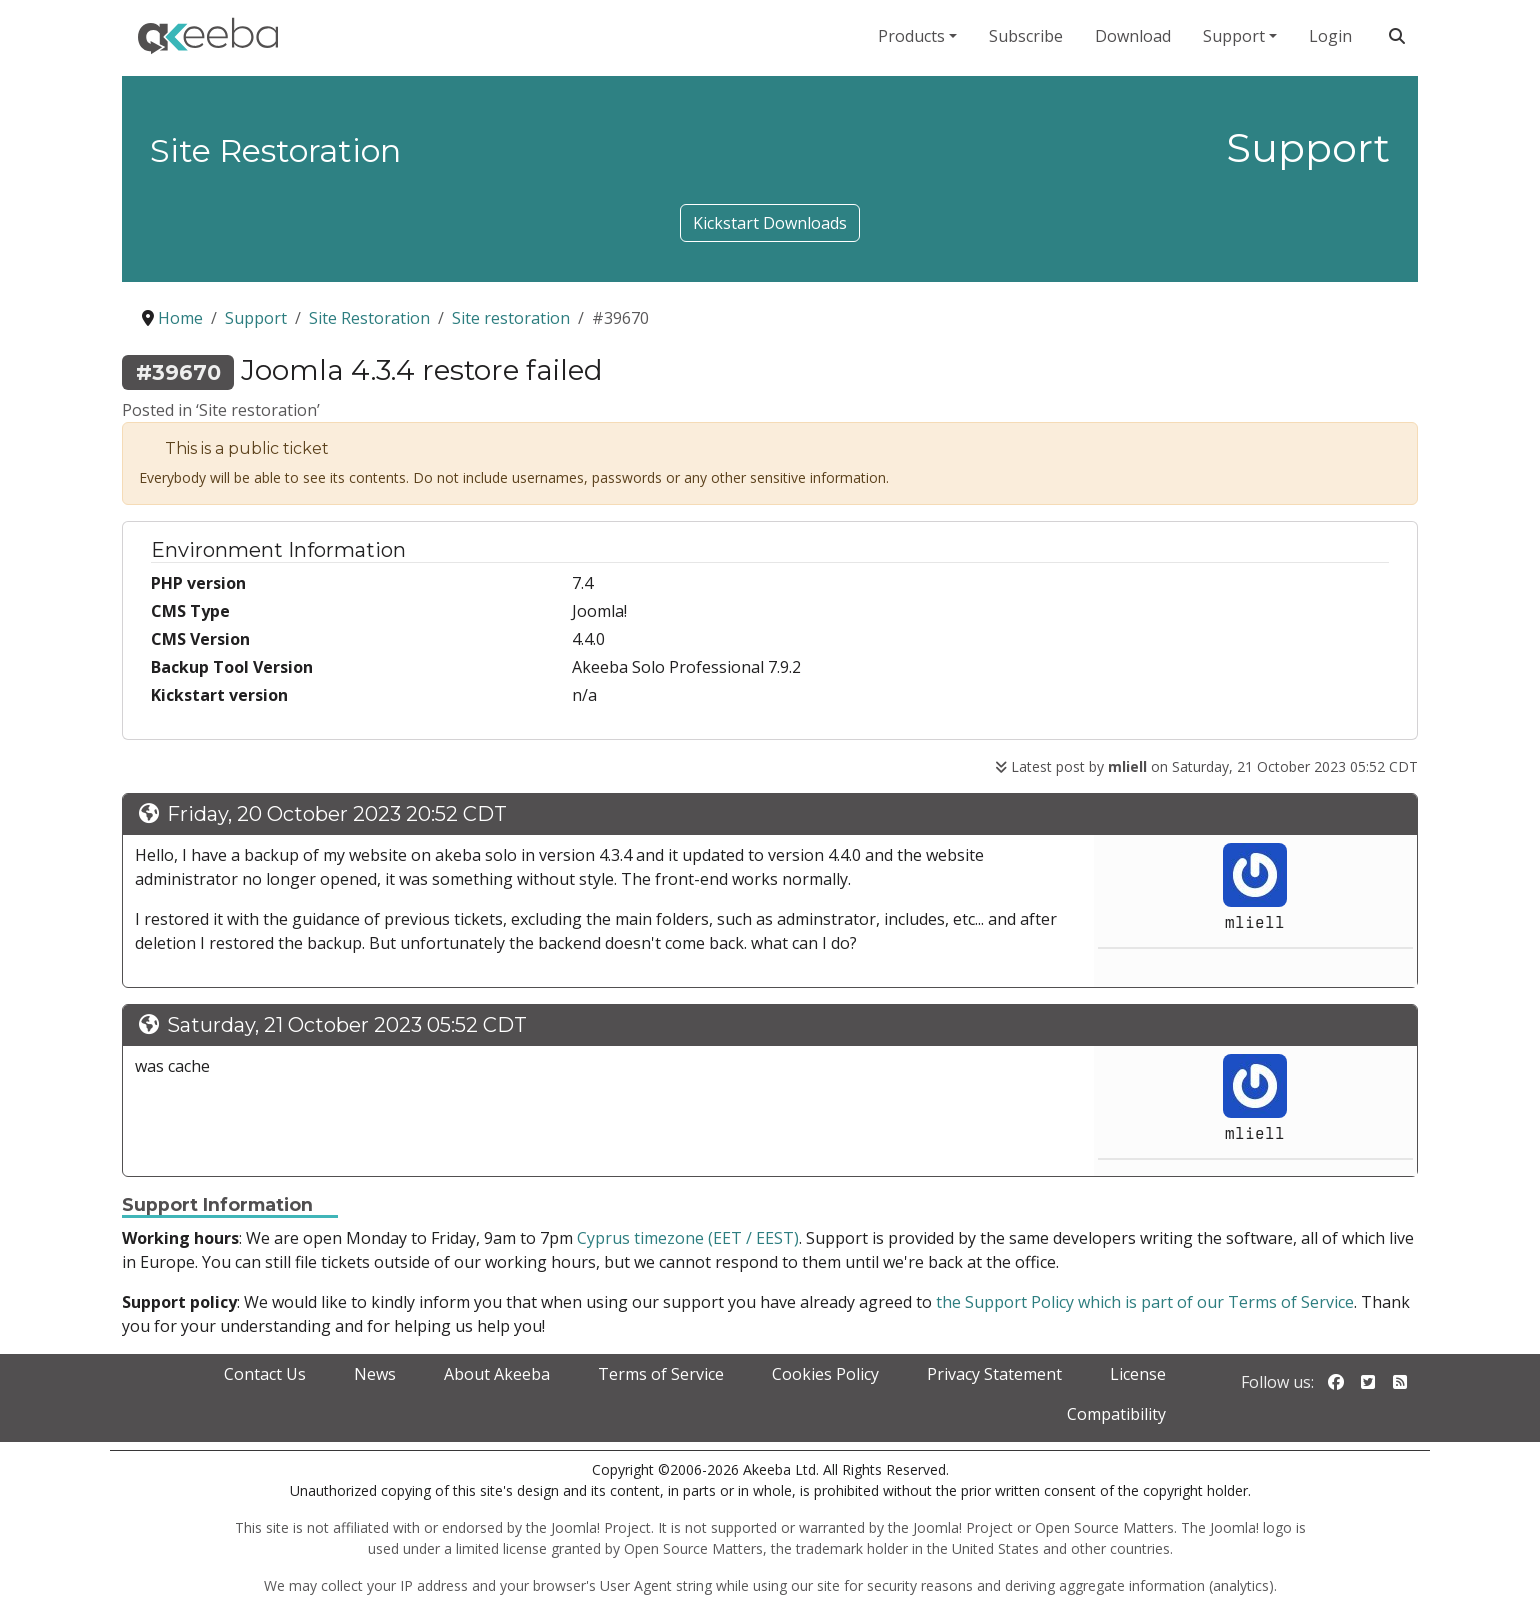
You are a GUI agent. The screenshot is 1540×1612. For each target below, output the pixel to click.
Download (1133, 36)
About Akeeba (497, 1374)
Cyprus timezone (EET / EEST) (688, 1238)
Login (1330, 36)
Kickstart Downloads (770, 223)
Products (911, 36)
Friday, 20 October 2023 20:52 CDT (337, 814)
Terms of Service (661, 1374)
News (375, 1374)
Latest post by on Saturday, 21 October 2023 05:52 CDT (1206, 766)
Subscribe (1026, 36)
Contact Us (265, 1374)
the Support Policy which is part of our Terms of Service (1145, 1302)
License (1138, 1374)
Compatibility (1116, 1414)
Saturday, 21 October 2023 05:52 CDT (347, 1025)
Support (1234, 36)
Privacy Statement (994, 1374)
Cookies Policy (825, 1374)
